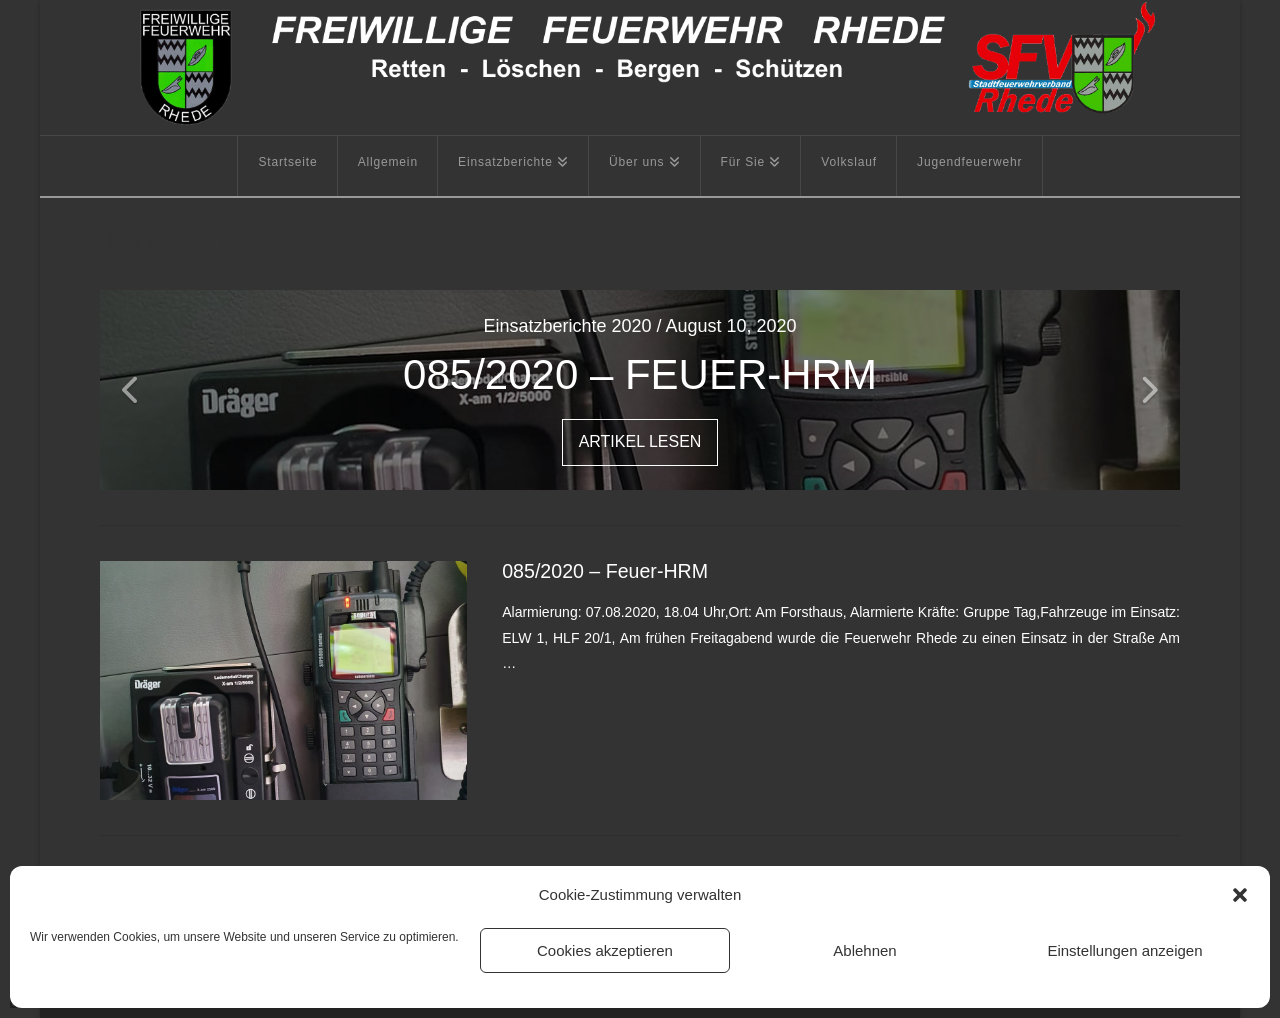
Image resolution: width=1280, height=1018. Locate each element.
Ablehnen (864, 950)
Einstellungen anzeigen (1124, 950)
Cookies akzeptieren (605, 950)
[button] (1240, 895)
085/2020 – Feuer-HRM (605, 571)
